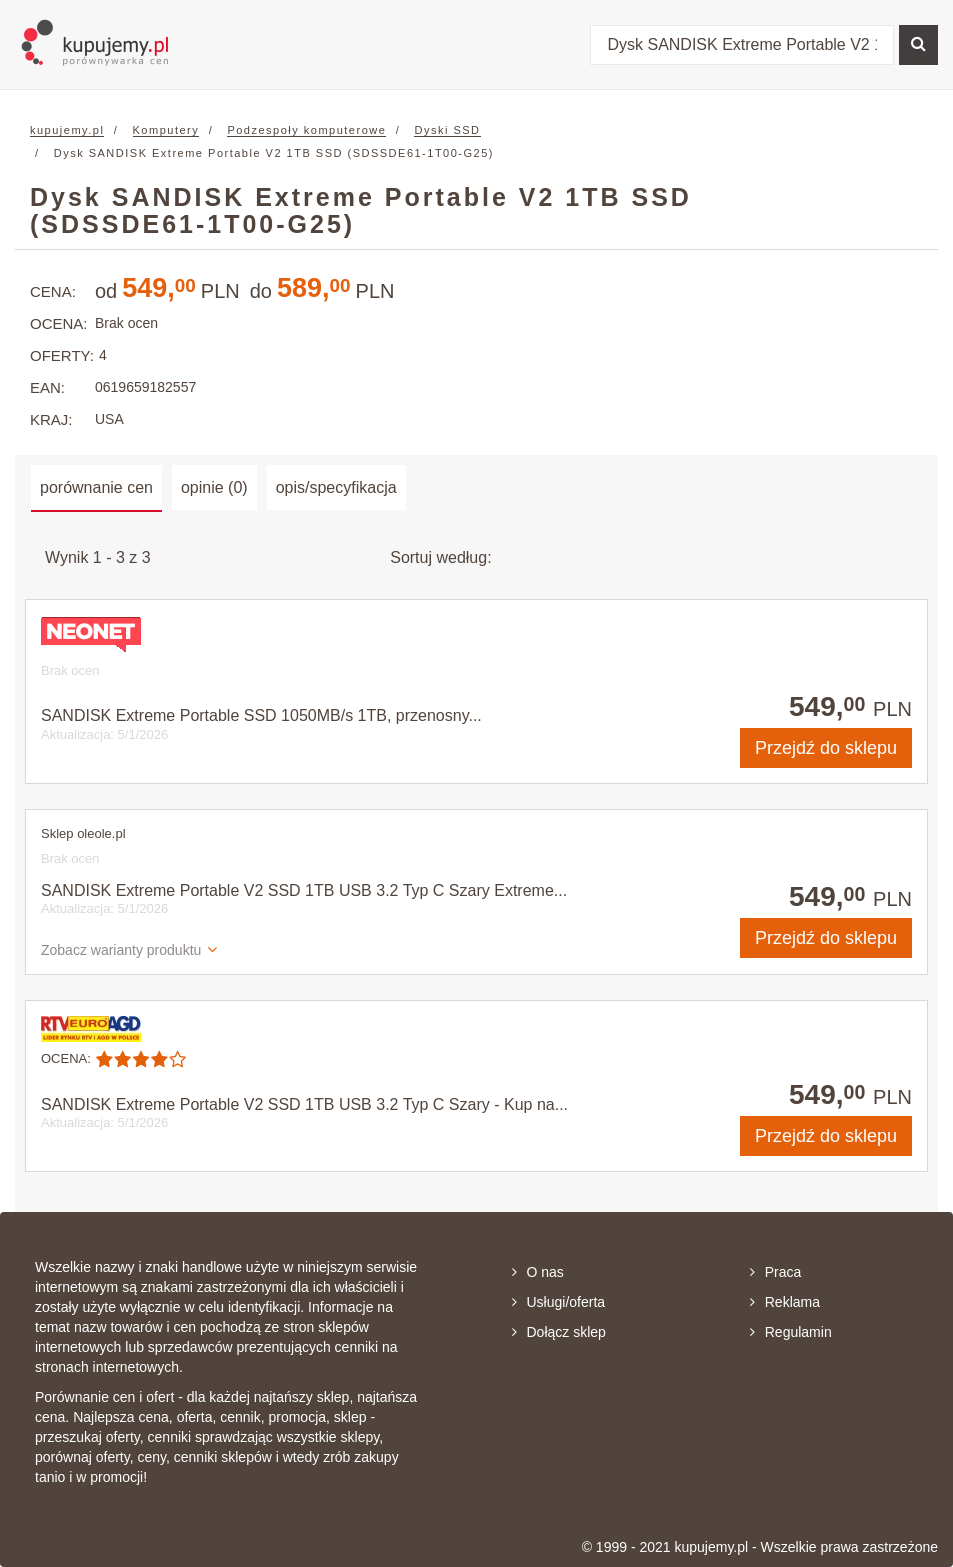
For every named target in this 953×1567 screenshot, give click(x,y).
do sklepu (826, 748)
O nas (538, 1272)
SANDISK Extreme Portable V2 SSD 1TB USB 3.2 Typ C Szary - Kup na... (304, 1104)
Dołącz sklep (559, 1332)
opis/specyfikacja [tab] (336, 487)
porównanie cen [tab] (96, 487)
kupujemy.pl (67, 130)
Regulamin (791, 1332)
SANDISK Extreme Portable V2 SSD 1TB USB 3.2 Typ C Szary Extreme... (304, 890)
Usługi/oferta (559, 1302)
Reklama (785, 1302)
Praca (776, 1272)
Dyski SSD (447, 130)
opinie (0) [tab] (214, 487)
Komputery (166, 130)
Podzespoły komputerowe (306, 130)
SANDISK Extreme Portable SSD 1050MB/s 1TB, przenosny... (261, 715)
